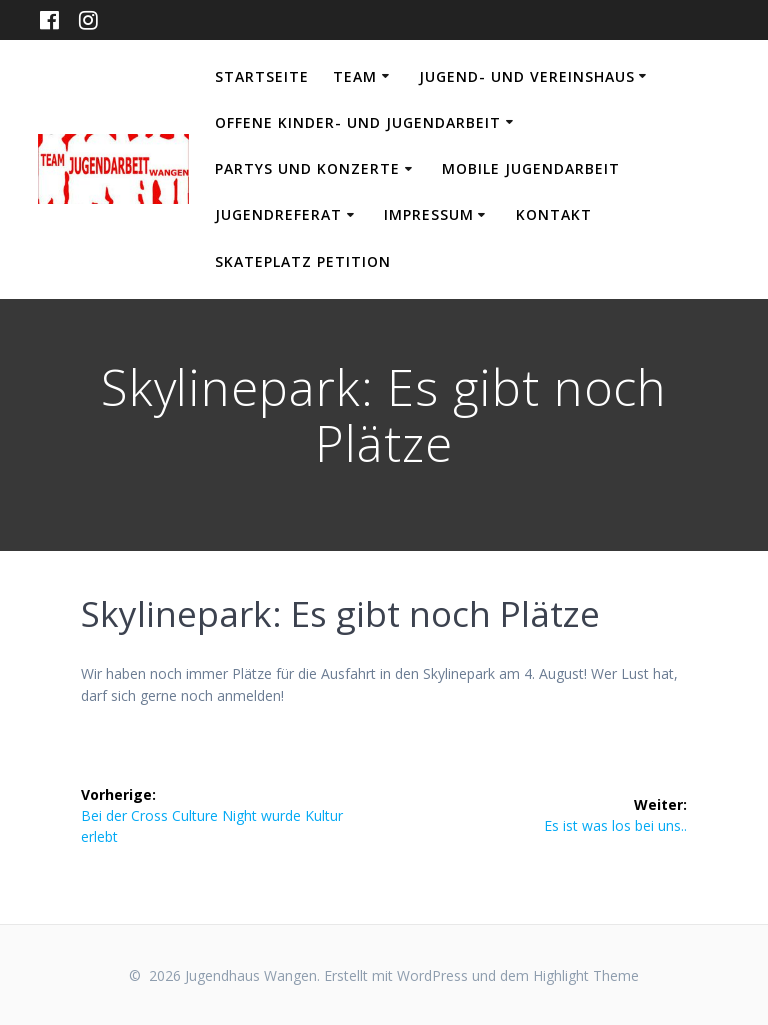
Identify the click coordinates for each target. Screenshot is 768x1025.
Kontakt (554, 214)
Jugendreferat (278, 214)
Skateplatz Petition (303, 261)
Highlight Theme (586, 975)
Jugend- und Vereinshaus (527, 76)
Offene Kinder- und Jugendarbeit (358, 122)
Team (355, 76)
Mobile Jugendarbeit (531, 168)
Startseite (262, 76)
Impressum (429, 214)
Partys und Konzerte (307, 168)
